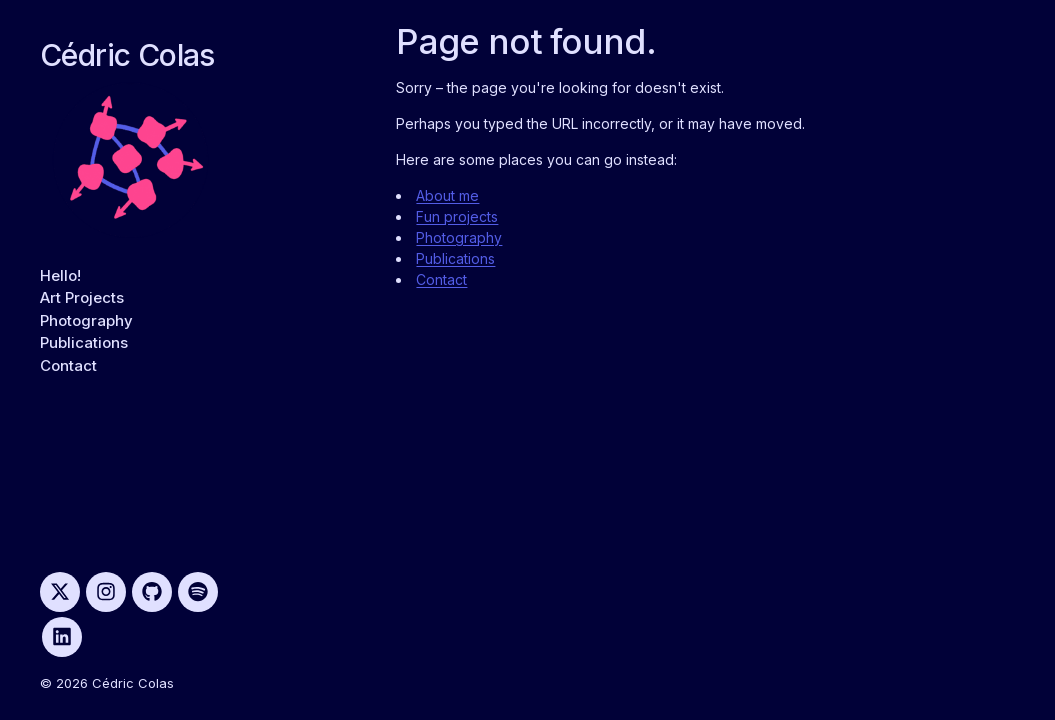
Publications (84, 342)
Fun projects (457, 216)
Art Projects (82, 297)
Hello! (60, 275)
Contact (68, 365)
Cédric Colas (127, 55)
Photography (86, 320)
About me (447, 195)
